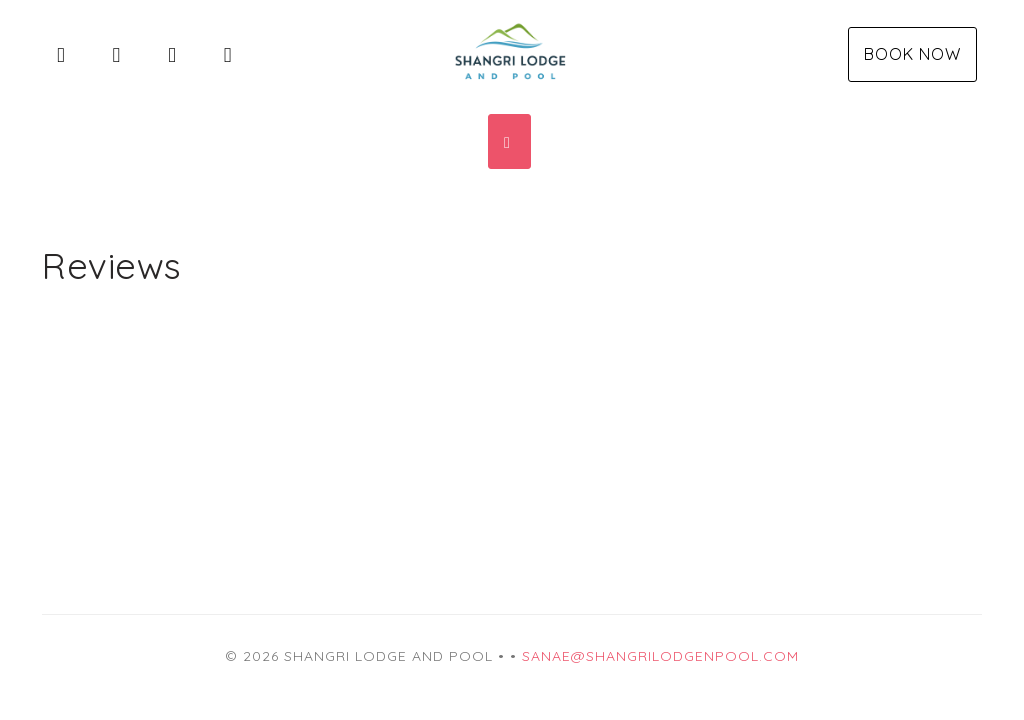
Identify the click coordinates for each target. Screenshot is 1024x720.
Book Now (912, 54)
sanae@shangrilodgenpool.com (660, 656)
